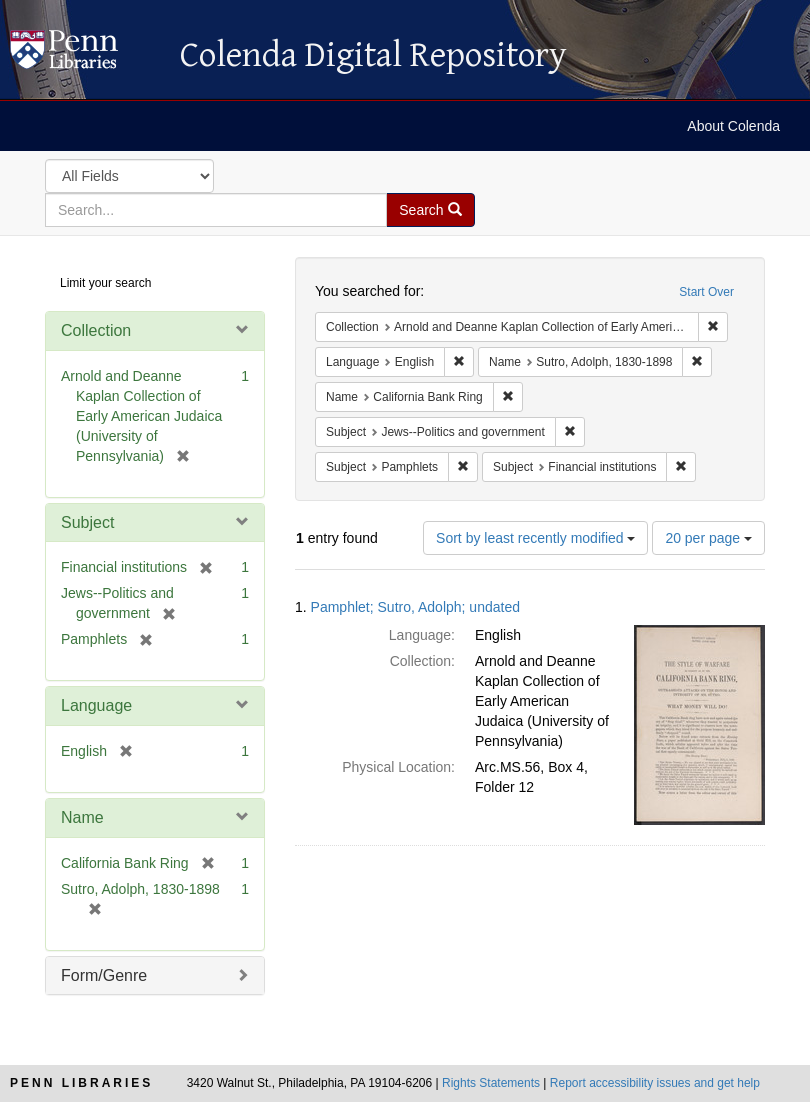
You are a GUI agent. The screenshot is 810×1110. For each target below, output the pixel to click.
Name (82, 817)
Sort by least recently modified (535, 538)
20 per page (708, 538)
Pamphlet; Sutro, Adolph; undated (415, 607)
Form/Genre (104, 975)
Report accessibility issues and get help (655, 1083)
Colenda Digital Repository (85, 55)
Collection (96, 330)
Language (96, 705)
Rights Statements (491, 1083)
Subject (87, 522)
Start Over (706, 292)
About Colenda (733, 126)
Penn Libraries (81, 1083)
